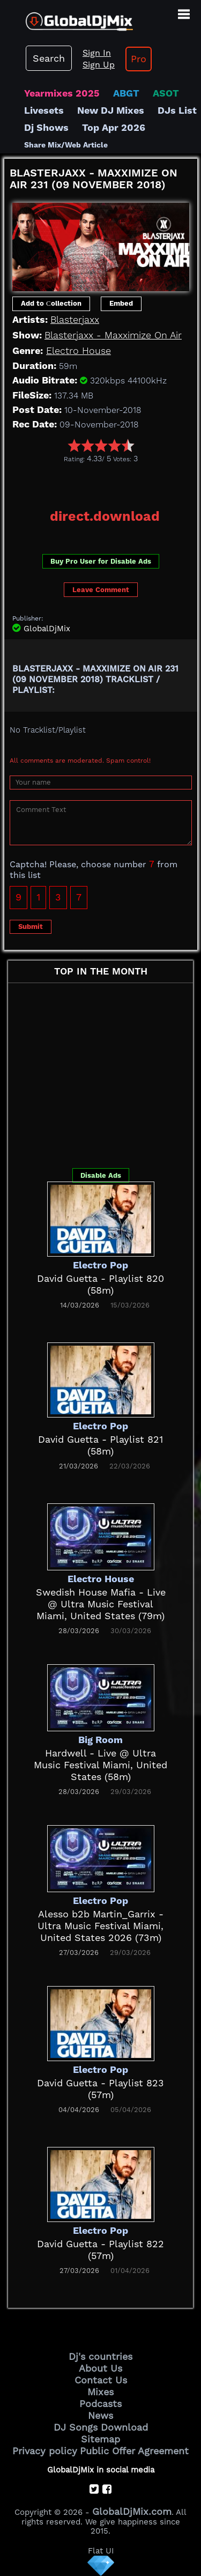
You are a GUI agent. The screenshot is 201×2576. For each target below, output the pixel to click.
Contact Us (101, 2380)
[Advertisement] (102, 482)
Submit (30, 926)
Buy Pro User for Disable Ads (100, 561)
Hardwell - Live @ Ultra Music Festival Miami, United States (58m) (100, 1764)
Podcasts (100, 2403)
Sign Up (99, 65)
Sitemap (100, 2439)
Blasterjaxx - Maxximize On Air (113, 335)
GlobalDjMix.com (132, 2511)
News (100, 2415)
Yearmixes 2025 (62, 93)
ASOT (166, 93)
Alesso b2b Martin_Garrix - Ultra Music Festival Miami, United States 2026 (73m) (100, 1925)
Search (49, 58)
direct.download (105, 516)
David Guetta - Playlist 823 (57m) (100, 2088)
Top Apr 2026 (113, 127)
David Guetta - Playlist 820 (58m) (100, 1284)
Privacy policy (44, 2450)
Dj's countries (100, 2356)
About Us (100, 2368)
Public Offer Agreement (134, 2450)
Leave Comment (100, 590)
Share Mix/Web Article (66, 145)
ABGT (126, 93)
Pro (138, 58)
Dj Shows (46, 127)
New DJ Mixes (110, 110)
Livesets (44, 110)
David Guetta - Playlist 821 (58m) (100, 1445)
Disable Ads (100, 1175)
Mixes (100, 2391)
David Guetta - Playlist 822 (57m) (100, 2249)
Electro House (78, 350)
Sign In (97, 53)
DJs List (177, 110)
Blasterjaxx (74, 319)
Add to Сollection (51, 303)
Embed (121, 303)
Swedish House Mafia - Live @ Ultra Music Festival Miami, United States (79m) (101, 1603)
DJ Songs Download (101, 2427)
